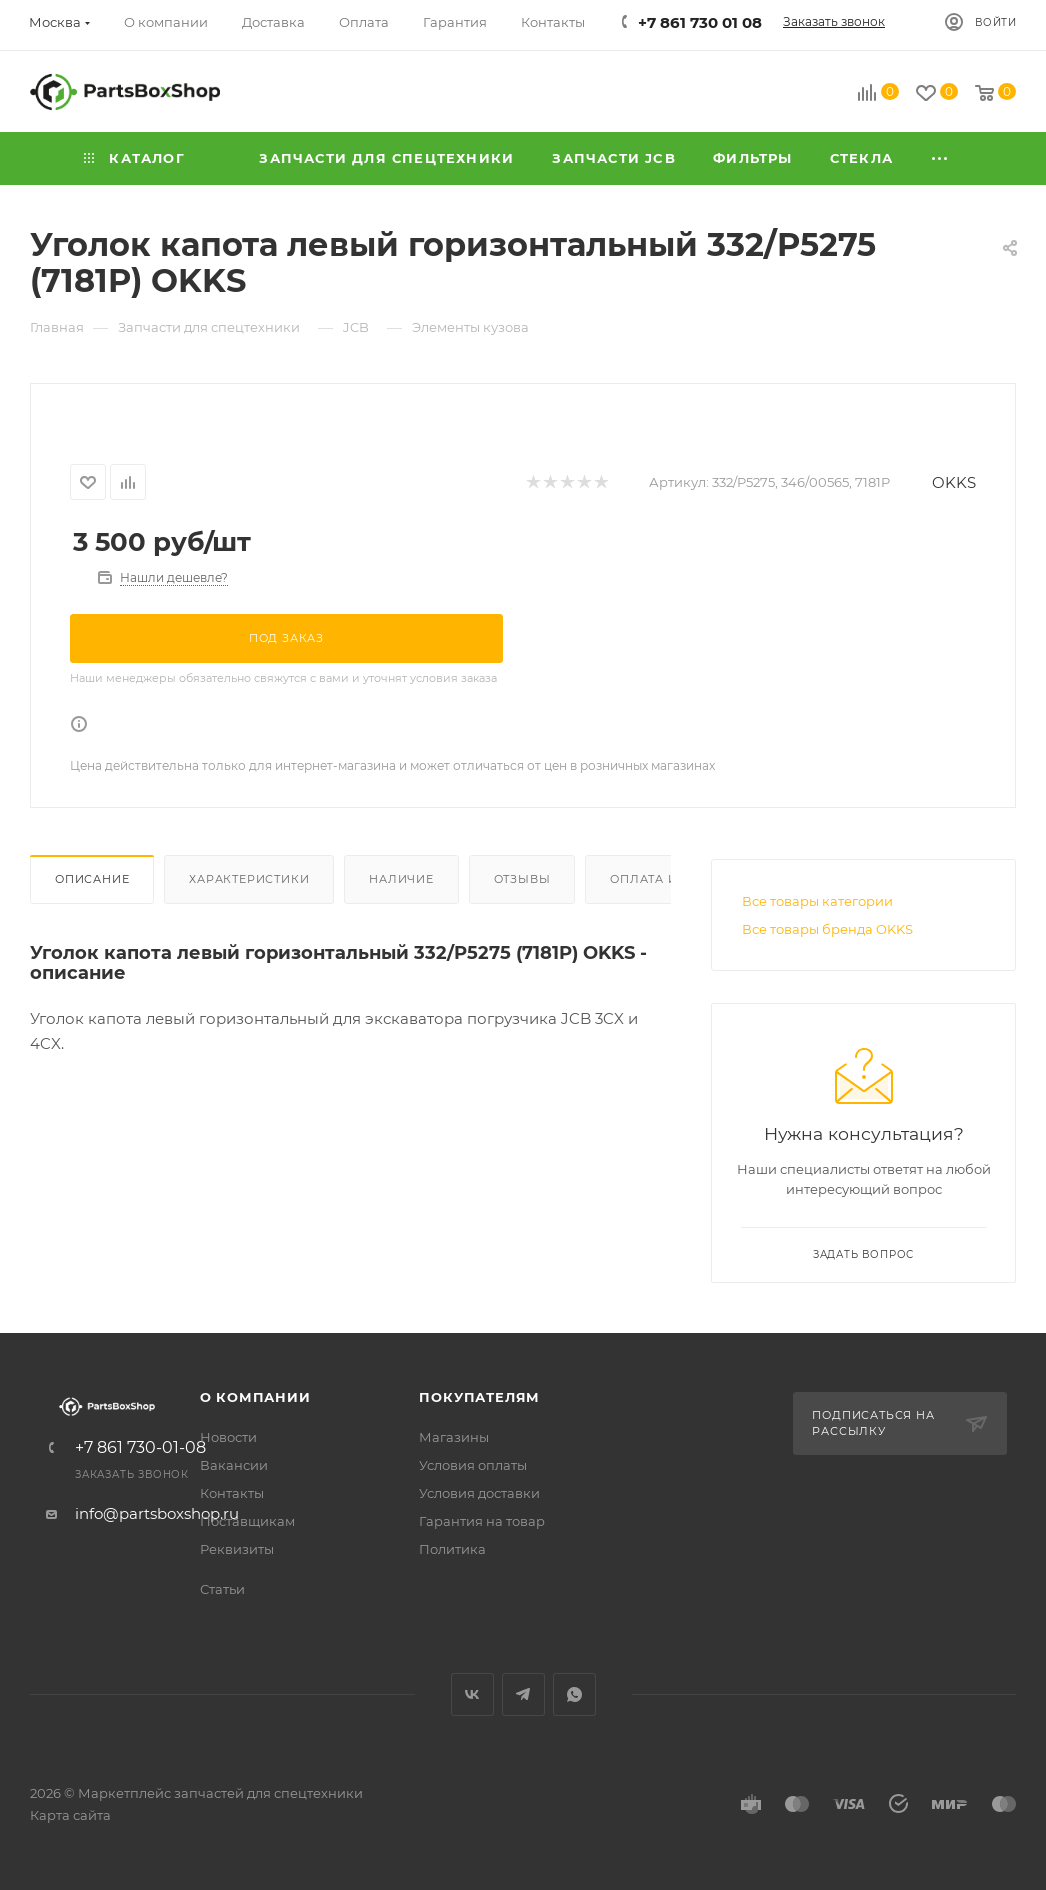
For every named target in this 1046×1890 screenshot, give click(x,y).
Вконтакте (472, 1694)
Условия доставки (479, 1493)
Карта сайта (70, 1815)
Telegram (523, 1694)
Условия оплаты (473, 1465)
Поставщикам (247, 1521)
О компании (255, 1397)
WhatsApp (574, 1694)
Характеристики (249, 879)
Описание (92, 879)
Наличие (401, 879)
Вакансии (234, 1465)
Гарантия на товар (482, 1521)
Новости (228, 1437)
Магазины (454, 1437)
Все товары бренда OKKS (827, 929)
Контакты (232, 1493)
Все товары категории (817, 901)
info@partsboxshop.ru (157, 1513)
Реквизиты (237, 1549)
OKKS (954, 482)
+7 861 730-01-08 (140, 1448)
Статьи (222, 1589)
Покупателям (479, 1397)
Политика (452, 1549)
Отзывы (522, 879)
